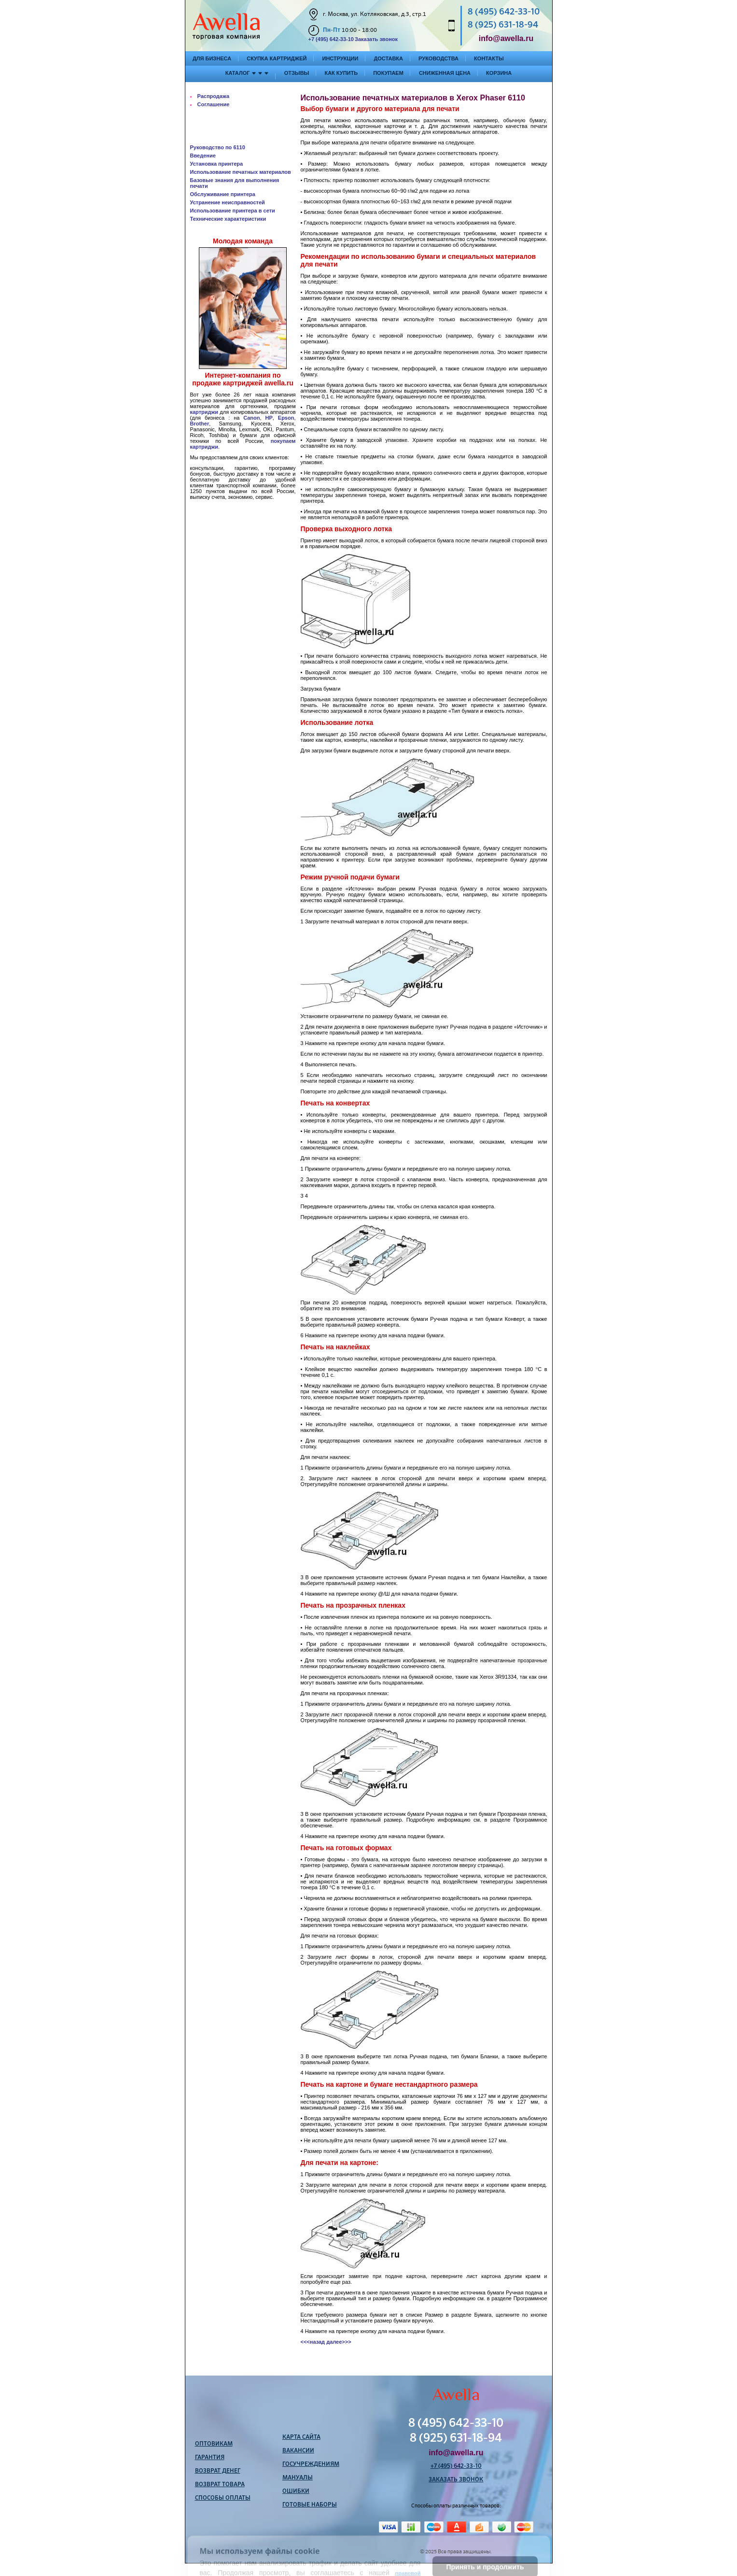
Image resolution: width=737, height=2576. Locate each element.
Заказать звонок (376, 39)
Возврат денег (217, 2471)
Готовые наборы (309, 2505)
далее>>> (338, 2342)
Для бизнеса (212, 58)
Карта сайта (301, 2437)
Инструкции (340, 58)
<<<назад (313, 2342)
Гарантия (209, 2458)
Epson (286, 418)
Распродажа (213, 96)
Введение (203, 155)
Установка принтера (216, 164)
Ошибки (295, 2491)
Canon (251, 418)
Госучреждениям (310, 2464)
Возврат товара (220, 2485)
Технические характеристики (228, 219)
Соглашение (213, 104)
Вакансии (298, 2451)
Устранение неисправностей (227, 202)
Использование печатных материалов (240, 172)
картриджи (204, 412)
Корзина (499, 73)
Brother (199, 423)
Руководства (438, 58)
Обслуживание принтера (222, 194)
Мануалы (297, 2478)
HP (269, 418)
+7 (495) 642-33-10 (331, 39)
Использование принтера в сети (232, 210)
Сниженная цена (445, 73)
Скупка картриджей (276, 58)
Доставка (388, 58)
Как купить (341, 73)
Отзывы (296, 73)
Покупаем (388, 73)
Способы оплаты (222, 2498)
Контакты (489, 58)
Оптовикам (214, 2444)
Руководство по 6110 (217, 147)
